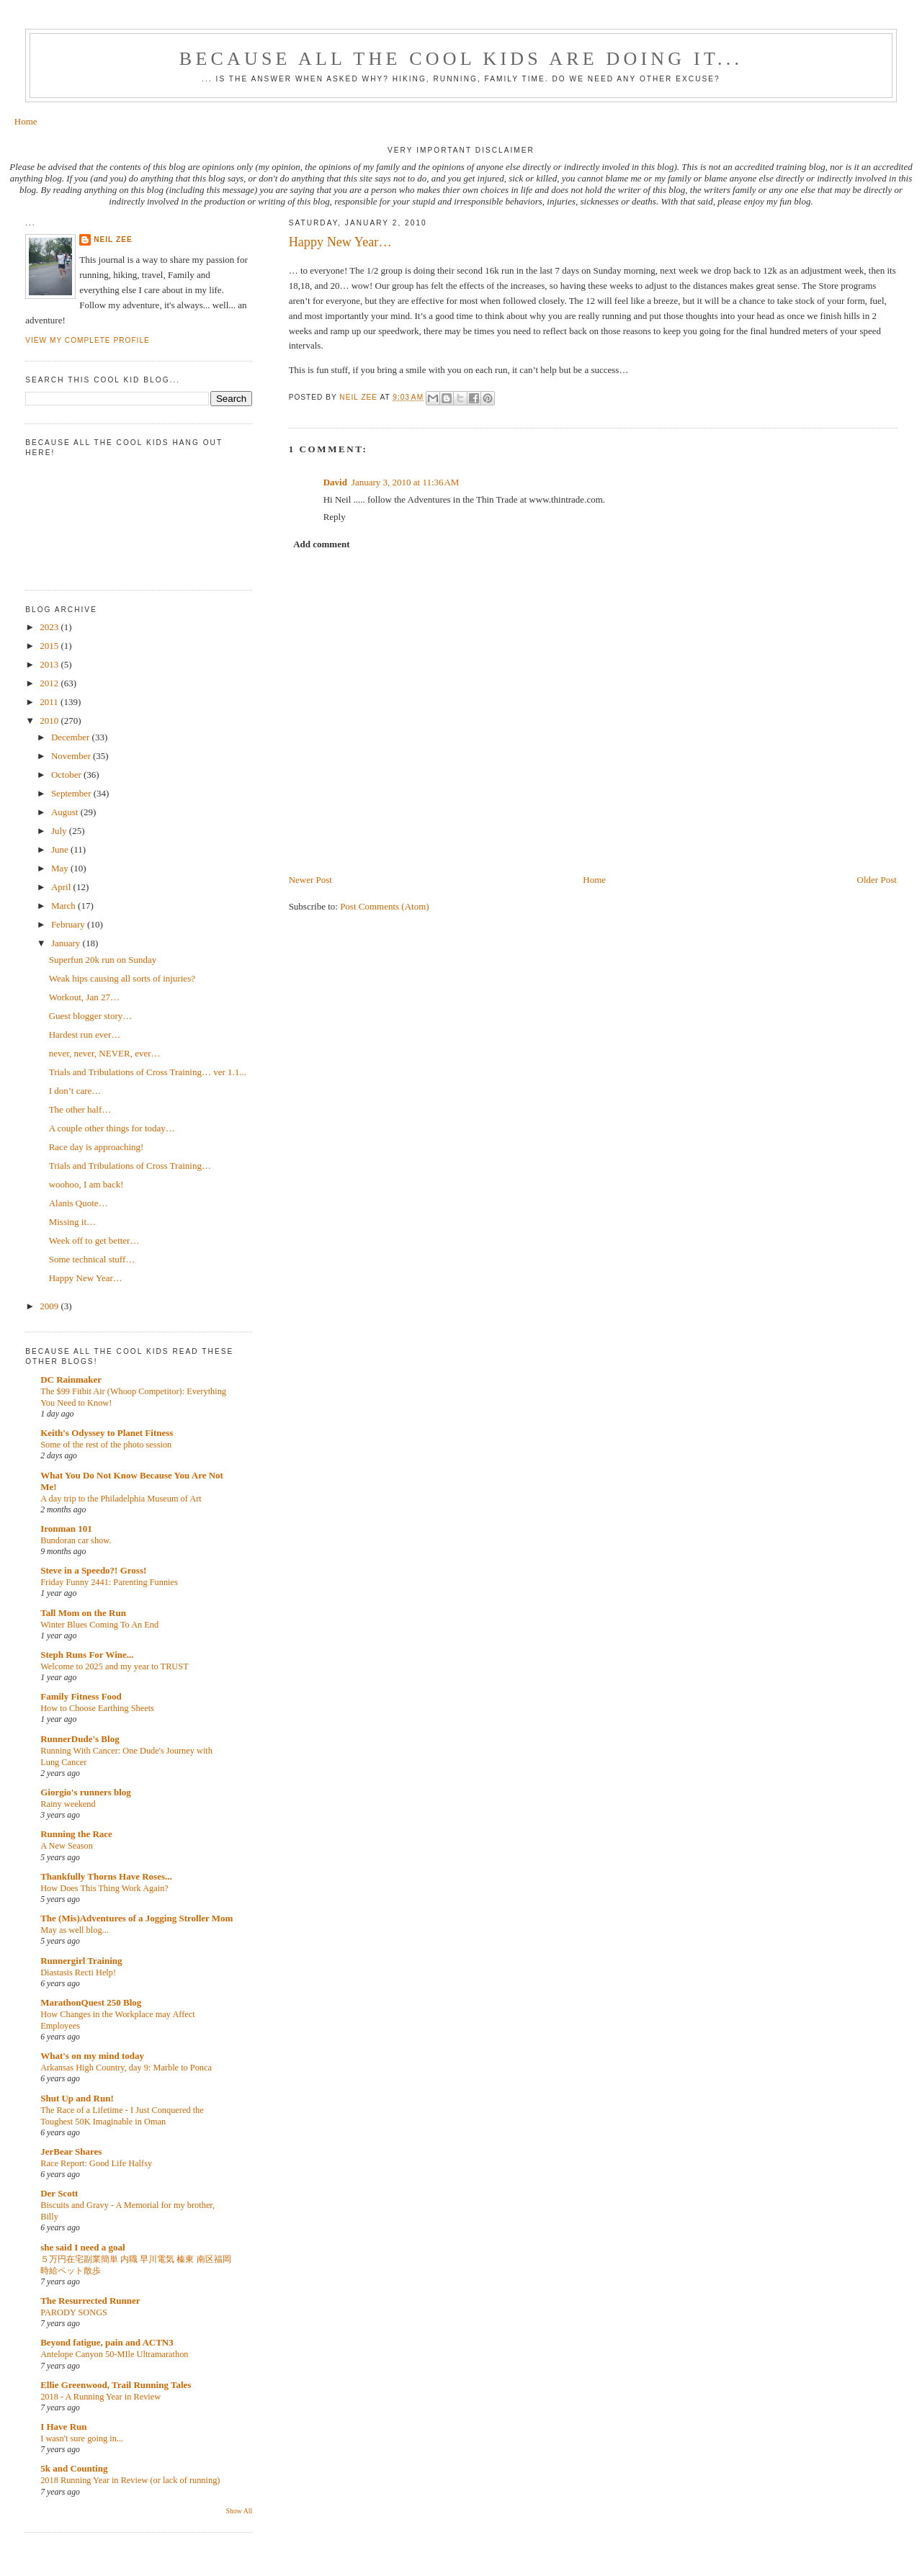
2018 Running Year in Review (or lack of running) (130, 2480)
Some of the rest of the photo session (105, 1445)
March (64, 905)
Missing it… (72, 1221)
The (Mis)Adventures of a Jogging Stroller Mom (136, 1918)
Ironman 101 (66, 1528)
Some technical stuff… (92, 1259)
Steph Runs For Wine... (86, 1654)
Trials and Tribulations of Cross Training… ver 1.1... (147, 1072)
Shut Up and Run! (77, 2098)
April (62, 886)
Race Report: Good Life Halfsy (96, 2163)
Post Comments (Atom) (384, 906)
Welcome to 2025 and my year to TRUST (114, 1666)
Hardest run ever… (85, 1034)
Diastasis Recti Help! (78, 1972)
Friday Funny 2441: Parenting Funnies (109, 1582)
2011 (50, 701)
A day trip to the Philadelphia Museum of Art (121, 1499)
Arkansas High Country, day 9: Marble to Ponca (126, 2068)
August (66, 812)
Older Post (877, 879)
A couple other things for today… (112, 1128)
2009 (50, 1306)
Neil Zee (113, 239)
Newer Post (310, 879)
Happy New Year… (85, 1278)
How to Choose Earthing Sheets (97, 1708)
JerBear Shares (71, 2151)
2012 (50, 683)
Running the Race (76, 1833)
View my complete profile (87, 340)
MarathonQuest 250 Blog (90, 2002)
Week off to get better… (94, 1240)
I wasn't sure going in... (81, 2438)
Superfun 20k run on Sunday (103, 959)
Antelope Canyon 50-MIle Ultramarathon (114, 2354)
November (72, 755)
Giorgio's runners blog (85, 1792)
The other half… (80, 1109)
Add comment (321, 544)
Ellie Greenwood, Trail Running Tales (115, 2384)
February (69, 924)
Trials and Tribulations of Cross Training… (130, 1165)
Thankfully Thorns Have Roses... (106, 1876)
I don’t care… (75, 1090)
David (335, 482)
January (67, 943)
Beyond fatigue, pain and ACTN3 (107, 2342)
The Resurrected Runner (90, 2300)
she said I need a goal (82, 2247)
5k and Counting (73, 2468)
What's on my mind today (92, 2055)
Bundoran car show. (75, 1540)
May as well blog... (74, 1930)
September (72, 793)
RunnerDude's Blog (79, 1738)
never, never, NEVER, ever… (105, 1053)
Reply (334, 516)
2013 (50, 664)
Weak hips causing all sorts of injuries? (122, 978)
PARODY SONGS (73, 2312)
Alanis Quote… (78, 1203)
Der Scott (59, 2193)
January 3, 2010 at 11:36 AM (406, 482)
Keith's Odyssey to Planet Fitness (106, 1432)
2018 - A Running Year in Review (100, 2397)
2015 (50, 645)
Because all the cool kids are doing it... (461, 58)
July (60, 830)
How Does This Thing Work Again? (104, 1888)
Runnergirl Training (81, 1960)
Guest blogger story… (91, 1015)
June (61, 849)
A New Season (66, 1846)
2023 (50, 626)
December (71, 737)
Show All (239, 2511)
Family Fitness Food (81, 1696)
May (61, 868)
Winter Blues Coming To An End (99, 1625)
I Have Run (63, 2426)
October (67, 774)
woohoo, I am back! (86, 1184)
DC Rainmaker (71, 1379)
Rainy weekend (67, 1804)
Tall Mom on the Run (83, 1612)
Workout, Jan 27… (84, 997)
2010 (50, 720)
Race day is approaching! (96, 1146)
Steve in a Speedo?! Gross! (93, 1570)
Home (25, 121)
